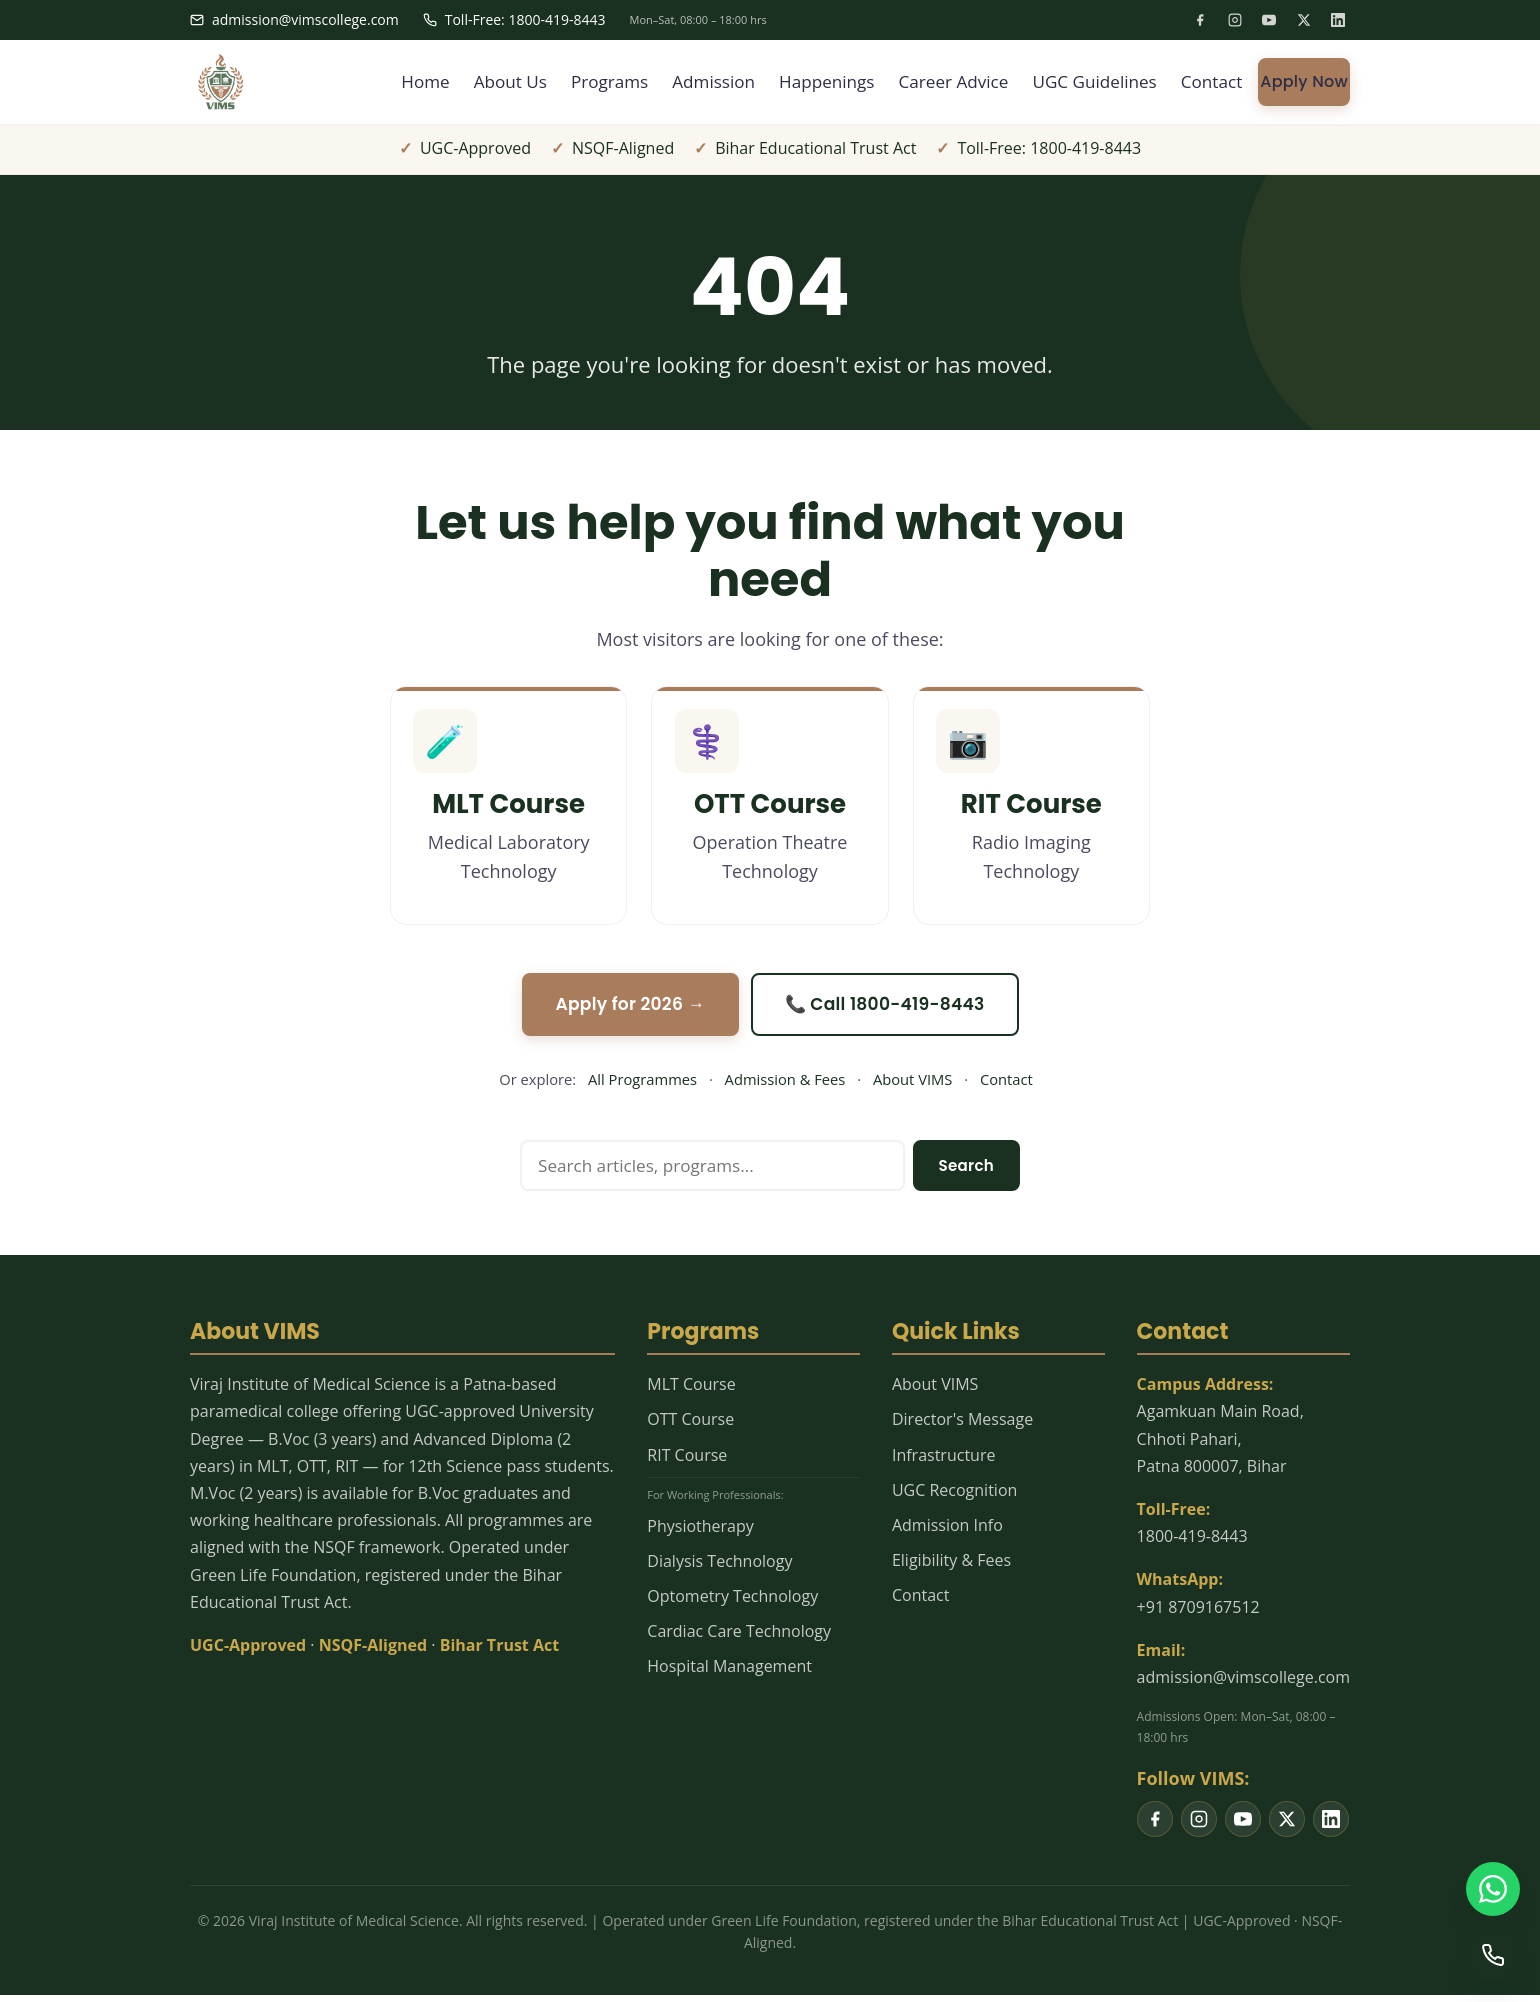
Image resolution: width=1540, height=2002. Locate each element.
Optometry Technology (732, 1603)
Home (391, 82)
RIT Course (687, 1462)
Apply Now (1304, 81)
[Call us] (1492, 1954)
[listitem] (1200, 20)
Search (964, 1171)
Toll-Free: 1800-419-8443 (514, 19)
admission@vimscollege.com (294, 19)
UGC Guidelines (1088, 82)
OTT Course (690, 1426)
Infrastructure (943, 1462)
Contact (1210, 82)
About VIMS (912, 1084)
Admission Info (947, 1532)
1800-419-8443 (1192, 1543)
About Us (479, 82)
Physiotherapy (700, 1533)
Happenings (809, 82)
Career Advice (941, 82)
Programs (582, 82)
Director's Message (962, 1426)
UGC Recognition (954, 1497)
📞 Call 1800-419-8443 (889, 1008)
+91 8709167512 (1198, 1614)
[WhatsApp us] (1492, 1886)
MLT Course (691, 1391)
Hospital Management (729, 1673)
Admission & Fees (785, 1084)
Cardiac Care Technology (739, 1638)
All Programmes (642, 1084)
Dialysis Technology (719, 1568)
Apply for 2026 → (625, 1008)
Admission (691, 82)
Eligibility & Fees (951, 1567)
